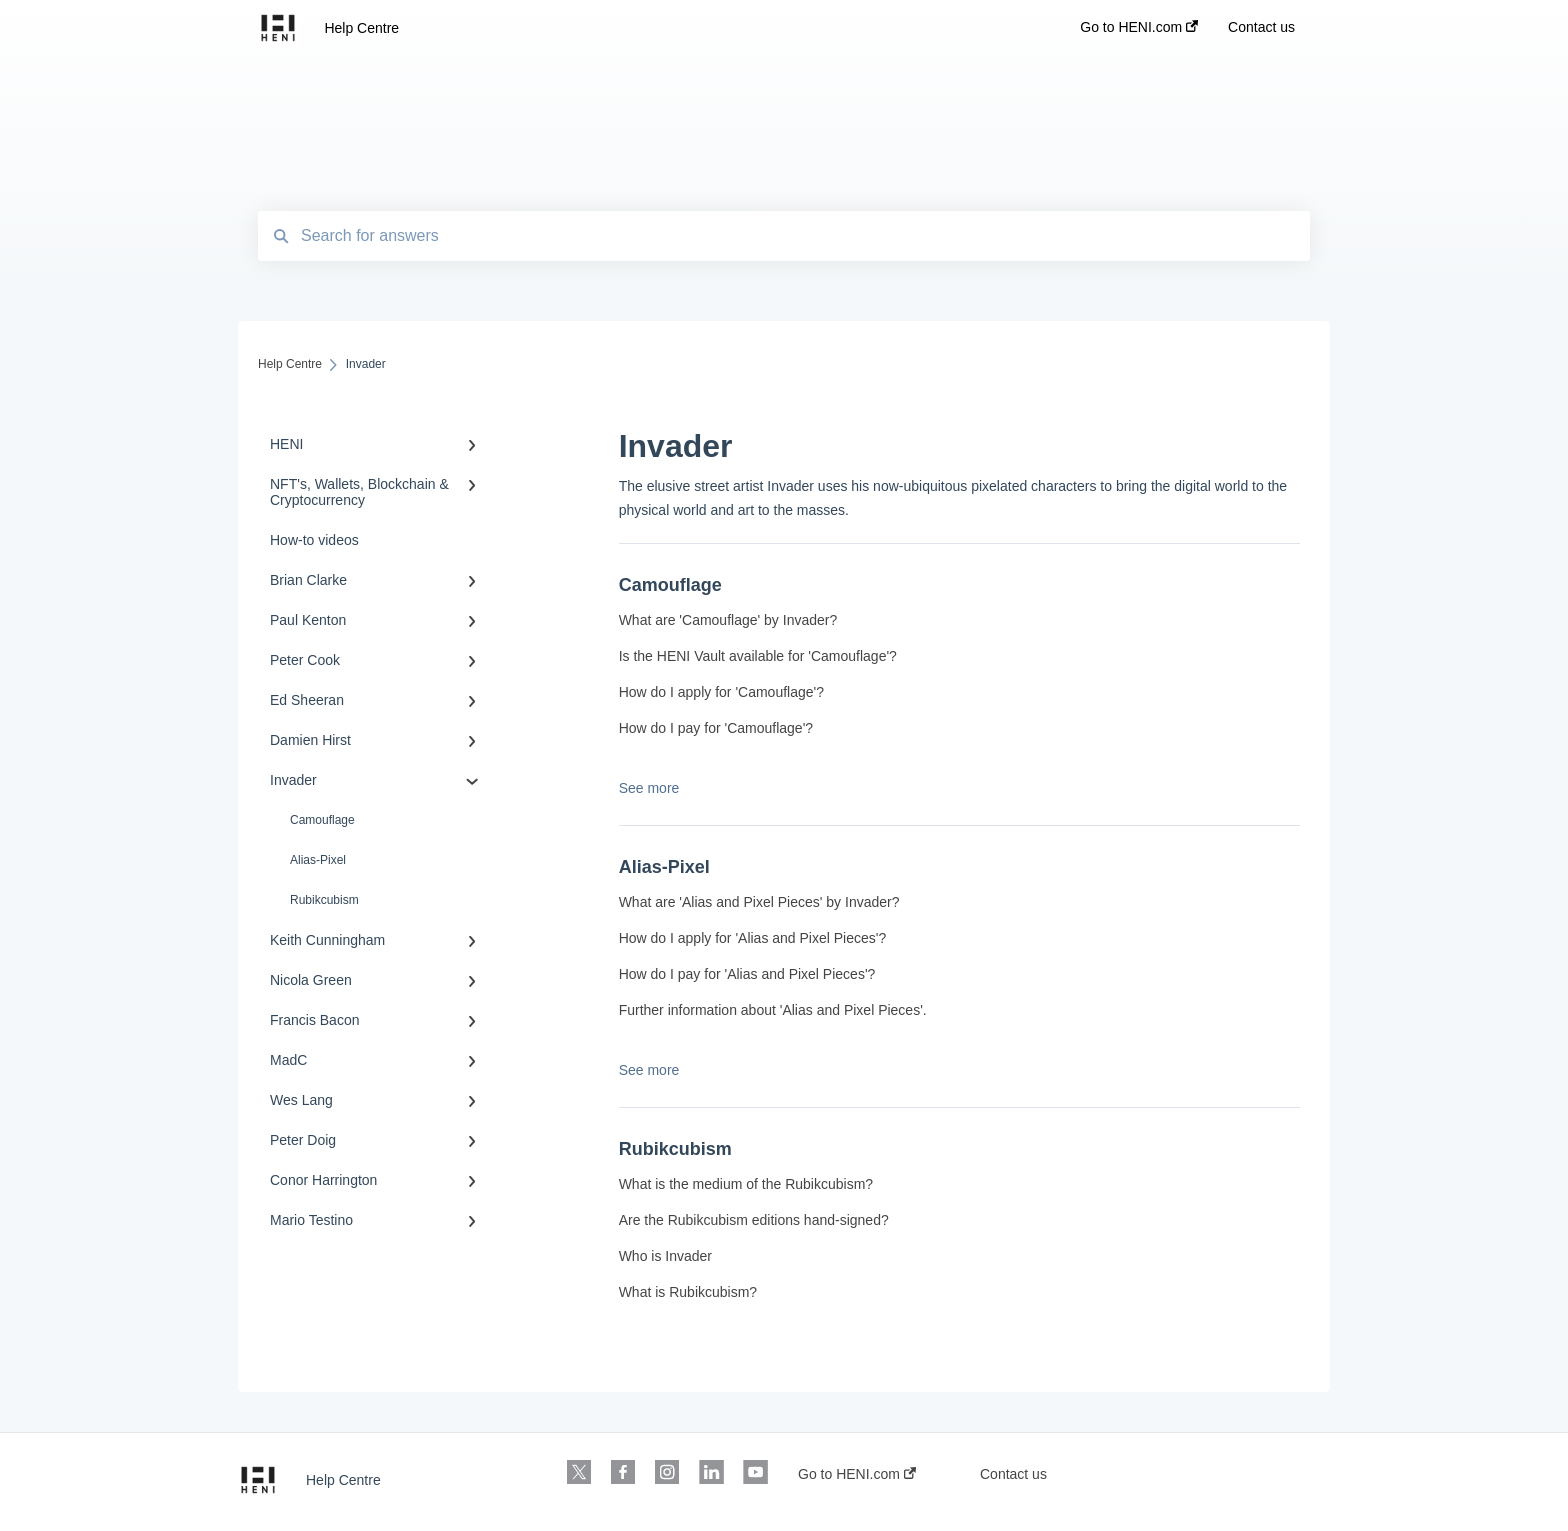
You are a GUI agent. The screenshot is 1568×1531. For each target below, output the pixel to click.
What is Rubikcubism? (688, 1292)
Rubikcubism (324, 900)
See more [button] (649, 788)
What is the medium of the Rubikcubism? (746, 1184)
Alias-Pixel (318, 860)
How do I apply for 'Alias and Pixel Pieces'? (753, 938)
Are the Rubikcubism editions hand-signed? (754, 1220)
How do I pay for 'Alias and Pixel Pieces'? (747, 974)
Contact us (1013, 1474)
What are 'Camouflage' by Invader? (728, 620)
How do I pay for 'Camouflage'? (716, 728)
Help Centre (361, 28)
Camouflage (322, 820)
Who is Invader (665, 1256)
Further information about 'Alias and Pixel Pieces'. (773, 1010)
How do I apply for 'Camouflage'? (721, 692)
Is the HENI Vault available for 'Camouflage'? (758, 656)
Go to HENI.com (857, 1474)
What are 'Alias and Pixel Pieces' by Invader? (759, 902)
